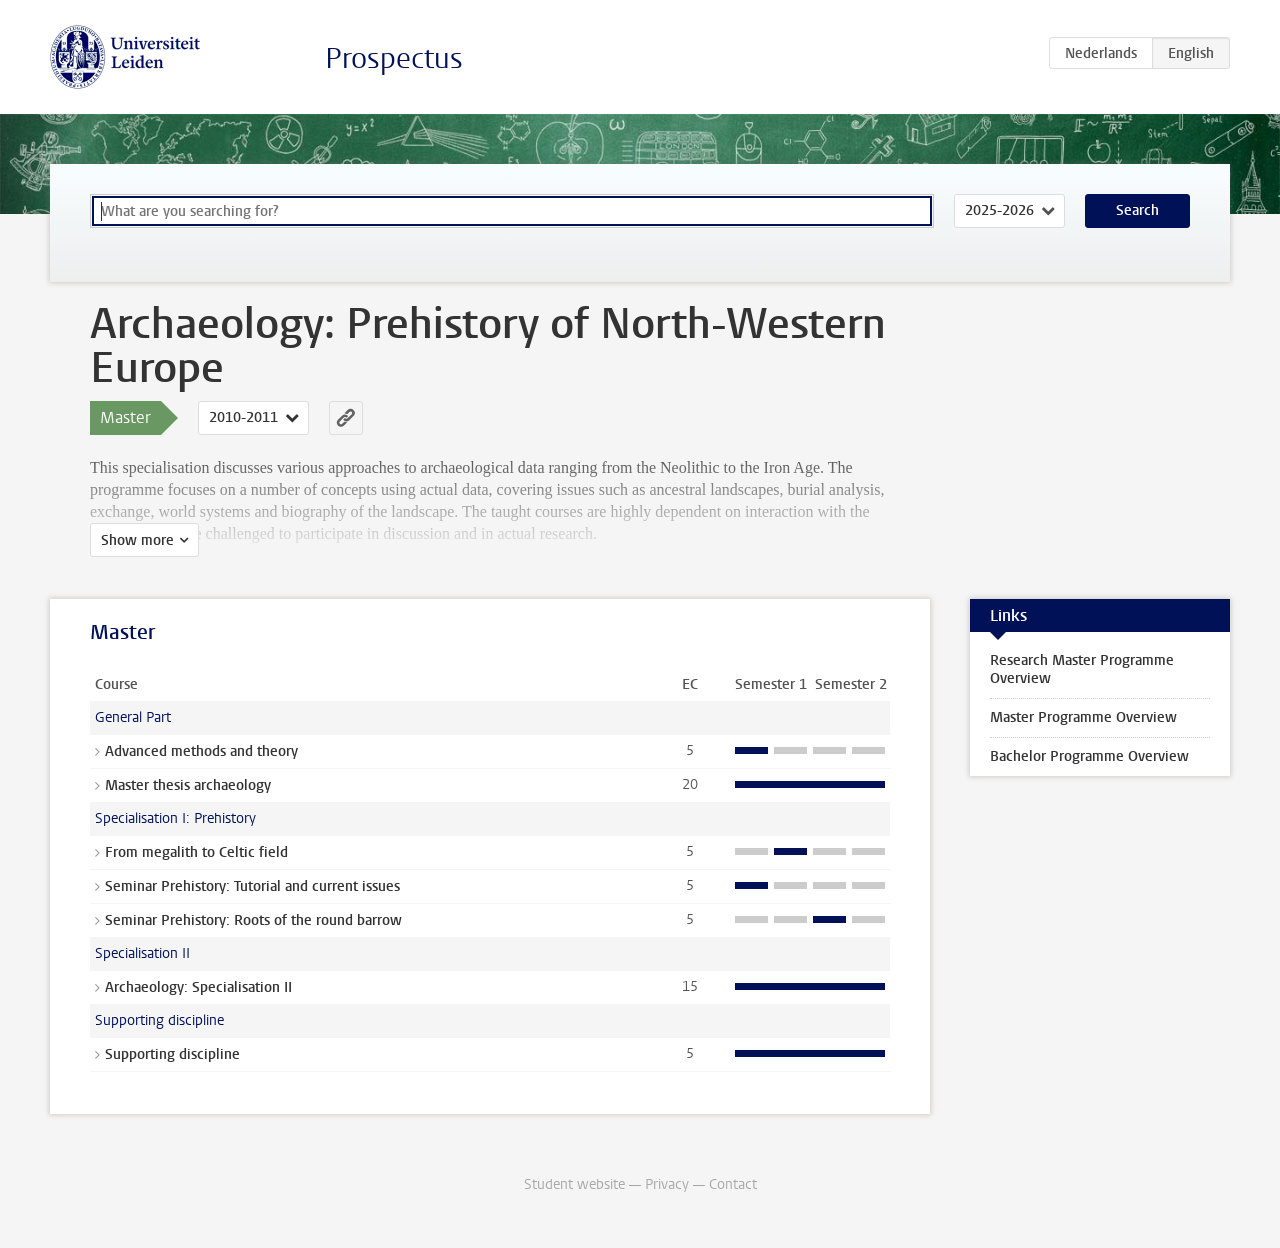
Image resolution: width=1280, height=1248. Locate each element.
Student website (574, 1184)
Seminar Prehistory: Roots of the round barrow (253, 920)
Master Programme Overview (1083, 717)
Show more (137, 540)
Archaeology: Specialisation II (198, 987)
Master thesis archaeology (188, 785)
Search (1137, 210)
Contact (733, 1184)
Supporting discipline (172, 1054)
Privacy (667, 1184)
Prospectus (394, 58)
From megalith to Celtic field (196, 852)
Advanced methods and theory (201, 751)
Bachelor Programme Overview (1089, 756)
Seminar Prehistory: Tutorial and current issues (252, 886)
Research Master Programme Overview (1082, 669)
